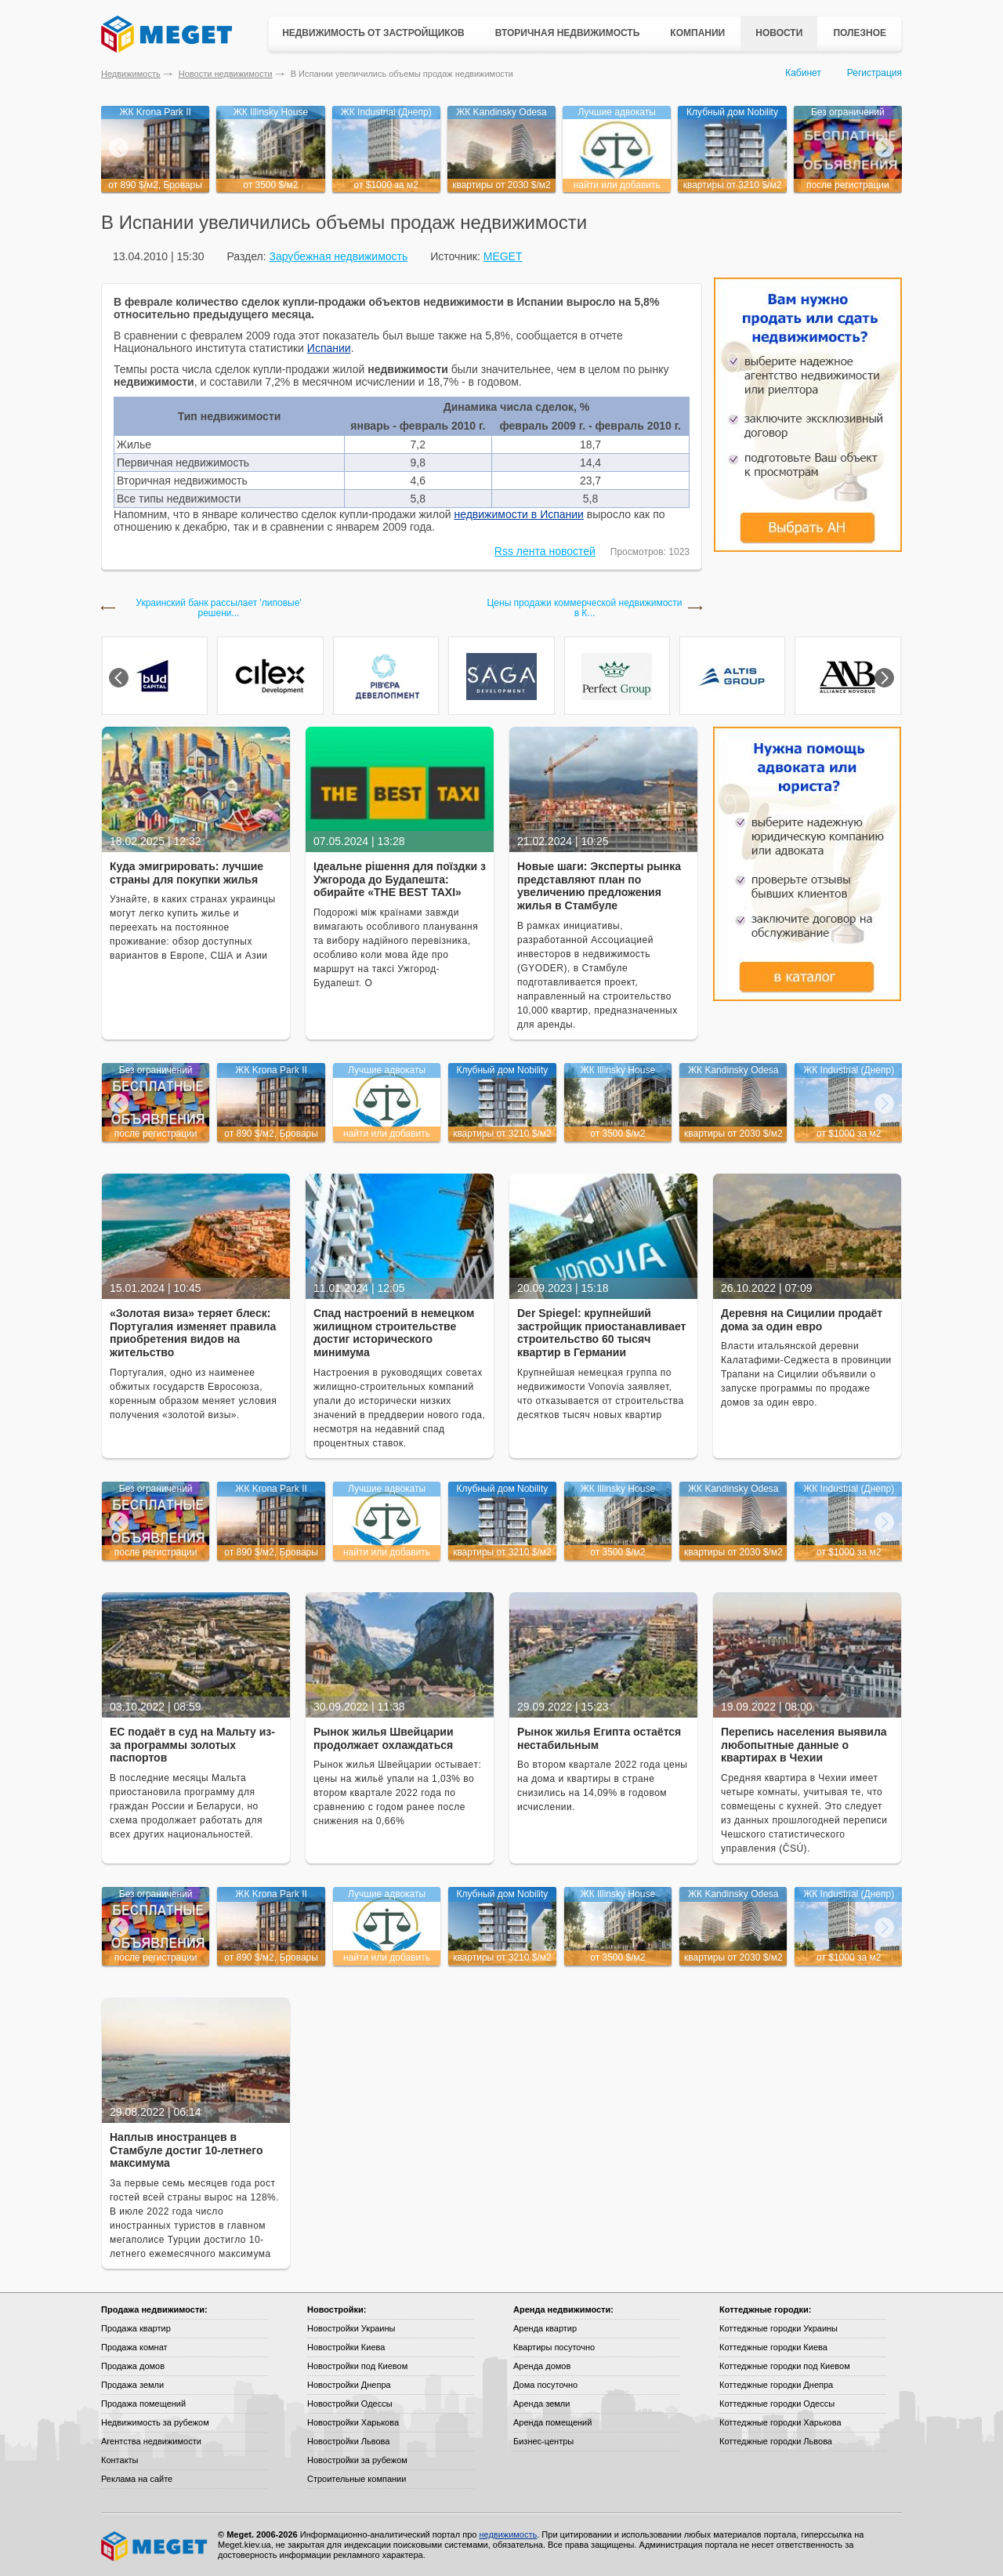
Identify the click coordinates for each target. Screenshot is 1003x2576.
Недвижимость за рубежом (155, 2422)
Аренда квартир (545, 2328)
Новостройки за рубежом (357, 2460)
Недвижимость (131, 73)
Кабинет (803, 72)
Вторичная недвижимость (567, 32)
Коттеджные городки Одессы (777, 2403)
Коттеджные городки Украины (778, 2328)
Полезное (859, 32)
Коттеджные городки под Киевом (784, 2366)
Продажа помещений (143, 2403)
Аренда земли (541, 2403)
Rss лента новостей (545, 551)
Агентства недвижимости (151, 2441)
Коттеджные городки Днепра (776, 2384)
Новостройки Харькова (353, 2422)
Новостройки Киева (346, 2347)
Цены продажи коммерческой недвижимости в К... (584, 608)
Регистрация (874, 72)
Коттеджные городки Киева (773, 2347)
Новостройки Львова (348, 2441)
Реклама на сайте (136, 2478)
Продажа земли (132, 2384)
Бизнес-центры (543, 2441)
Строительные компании (356, 2478)
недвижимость (508, 2534)
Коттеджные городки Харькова (780, 2422)
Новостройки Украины (351, 2328)
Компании (697, 32)
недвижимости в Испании (518, 514)
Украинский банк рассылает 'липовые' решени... (218, 608)
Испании (329, 348)
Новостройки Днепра (349, 2384)
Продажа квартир (136, 2328)
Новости (778, 32)
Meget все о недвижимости (155, 2546)
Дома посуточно (545, 2384)
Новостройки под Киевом (357, 2366)
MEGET (503, 256)
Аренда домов (541, 2366)
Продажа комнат (134, 2347)
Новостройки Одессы (350, 2403)
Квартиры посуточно (554, 2347)
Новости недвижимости (226, 73)
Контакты (120, 2460)
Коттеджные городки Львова (775, 2441)
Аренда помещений (552, 2422)
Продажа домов (133, 2366)
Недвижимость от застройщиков (373, 32)
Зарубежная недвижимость (338, 256)
